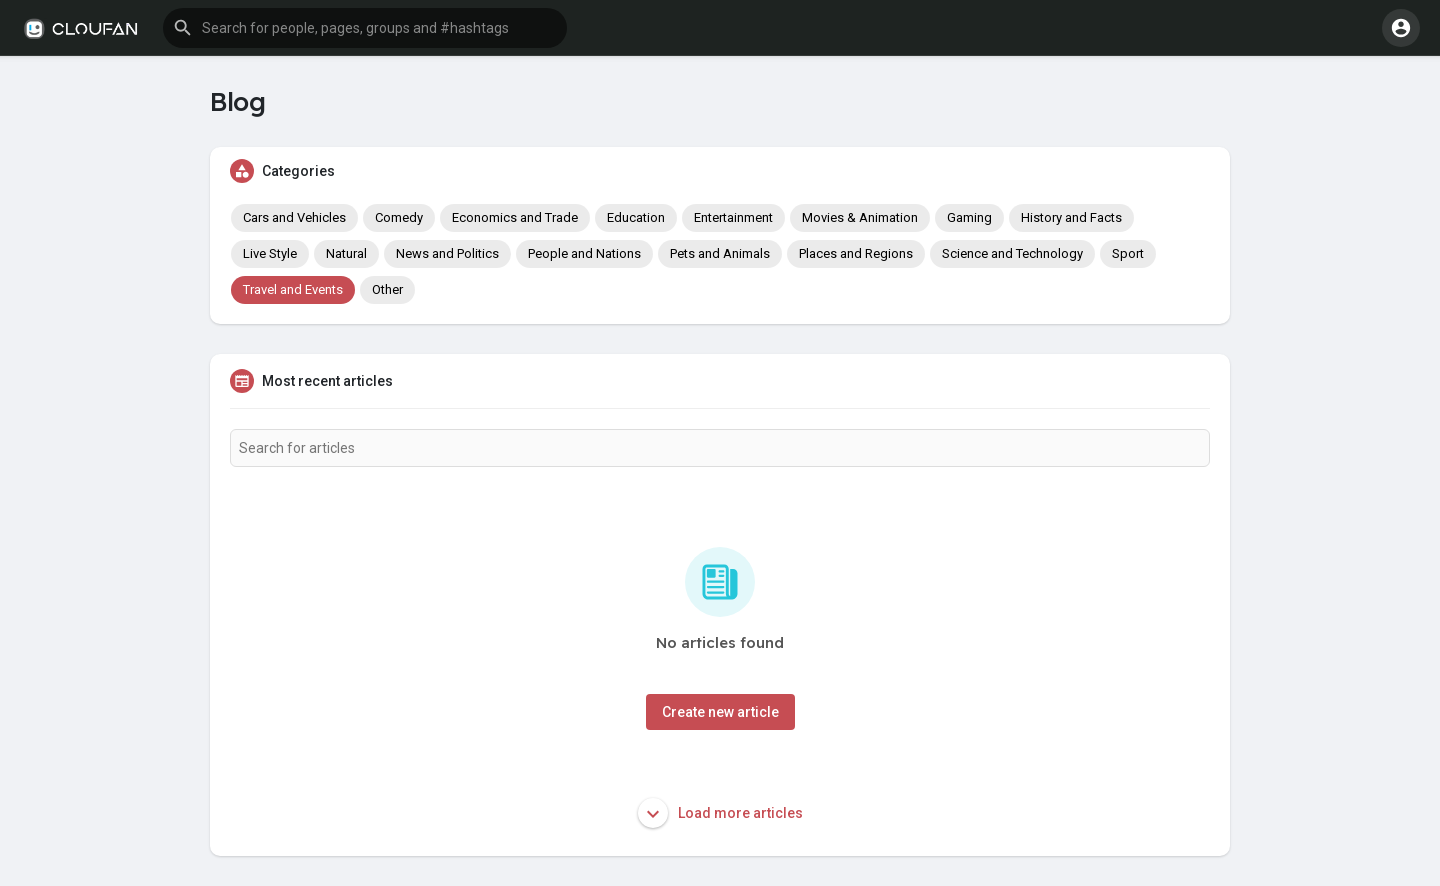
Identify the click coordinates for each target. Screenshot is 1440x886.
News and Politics (447, 253)
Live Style (270, 253)
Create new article (720, 712)
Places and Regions (856, 253)
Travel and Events (293, 289)
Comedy (399, 217)
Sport (1128, 253)
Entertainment (733, 217)
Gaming (969, 217)
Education (636, 217)
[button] (365, 28)
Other (387, 289)
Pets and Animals (720, 253)
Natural (346, 253)
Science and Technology (1012, 253)
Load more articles (720, 813)
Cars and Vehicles (294, 217)
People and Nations (584, 253)
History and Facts (1071, 217)
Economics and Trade (515, 217)
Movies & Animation (860, 217)
